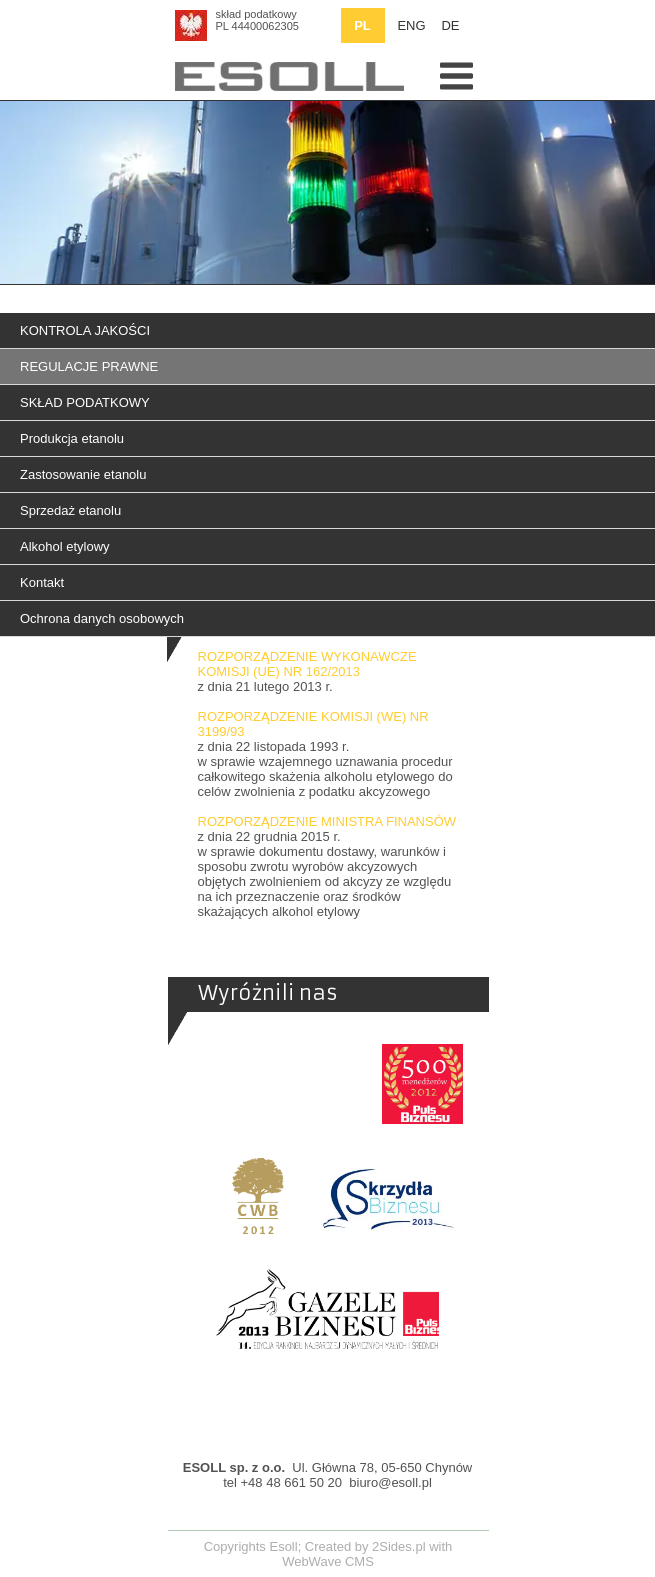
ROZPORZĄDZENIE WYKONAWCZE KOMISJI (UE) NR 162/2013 (307, 664)
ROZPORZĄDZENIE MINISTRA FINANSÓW (327, 821)
